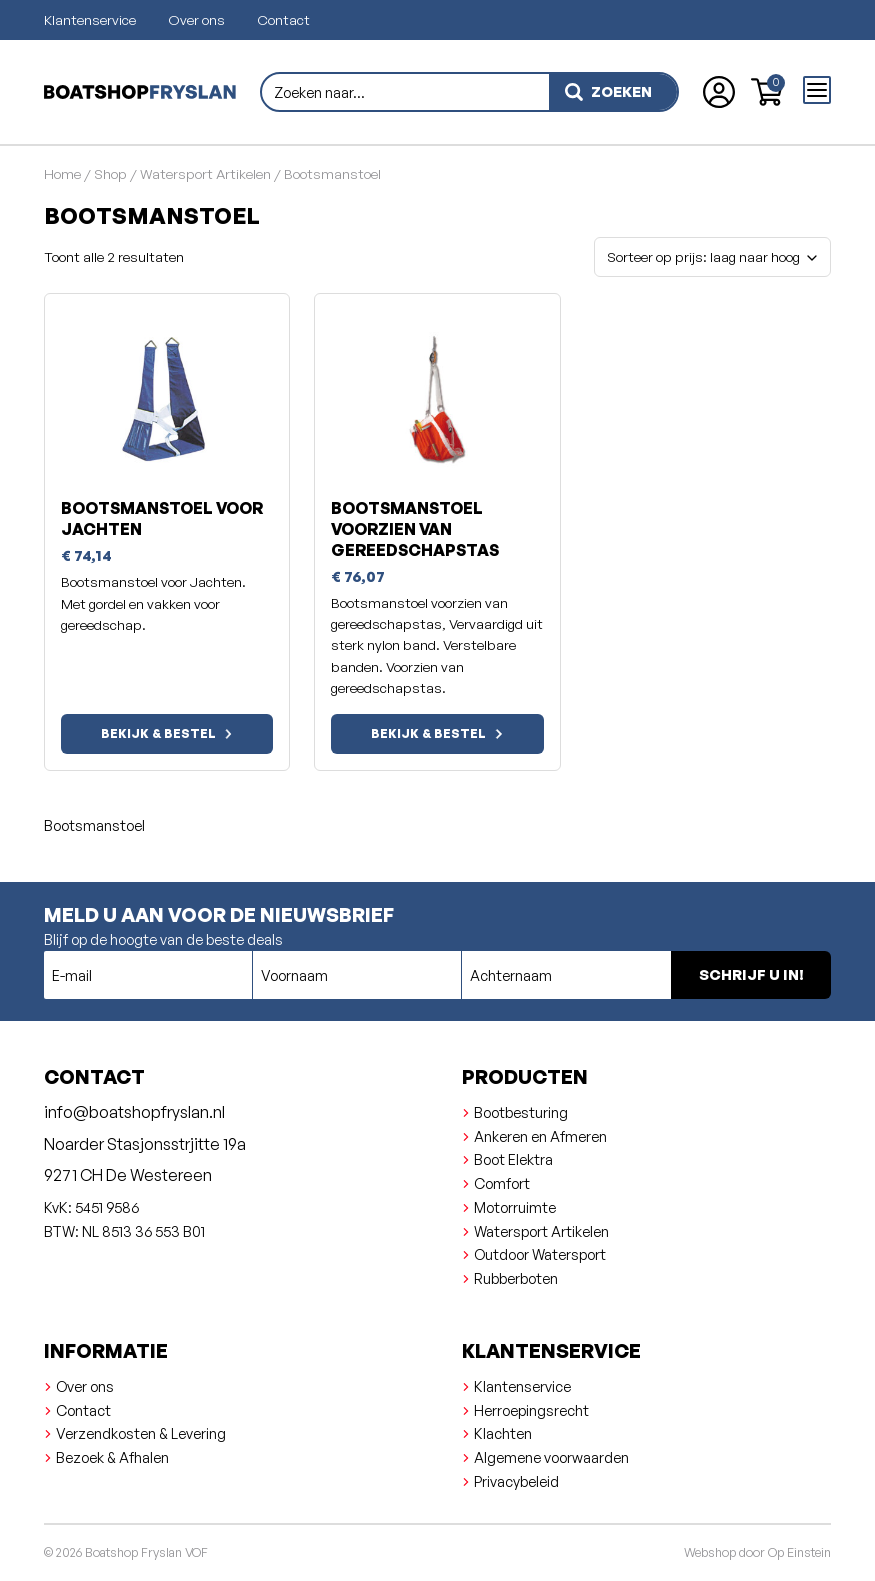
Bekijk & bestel (158, 733)
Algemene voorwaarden (551, 1457)
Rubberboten (516, 1278)
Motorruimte (515, 1207)
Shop (110, 173)
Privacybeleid (516, 1481)
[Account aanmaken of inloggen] (719, 92)
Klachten (503, 1433)
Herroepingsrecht (531, 1410)
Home (62, 173)
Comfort (502, 1183)
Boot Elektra (513, 1159)
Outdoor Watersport (540, 1254)
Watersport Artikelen (205, 173)
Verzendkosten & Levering (141, 1433)
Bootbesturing (521, 1112)
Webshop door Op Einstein (757, 1552)
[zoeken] (613, 92)
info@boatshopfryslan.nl (134, 1112)
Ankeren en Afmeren (540, 1136)
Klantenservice (90, 19)
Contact (283, 19)
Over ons (196, 19)
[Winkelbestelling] (712, 257)
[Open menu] (817, 90)
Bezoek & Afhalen (112, 1457)
